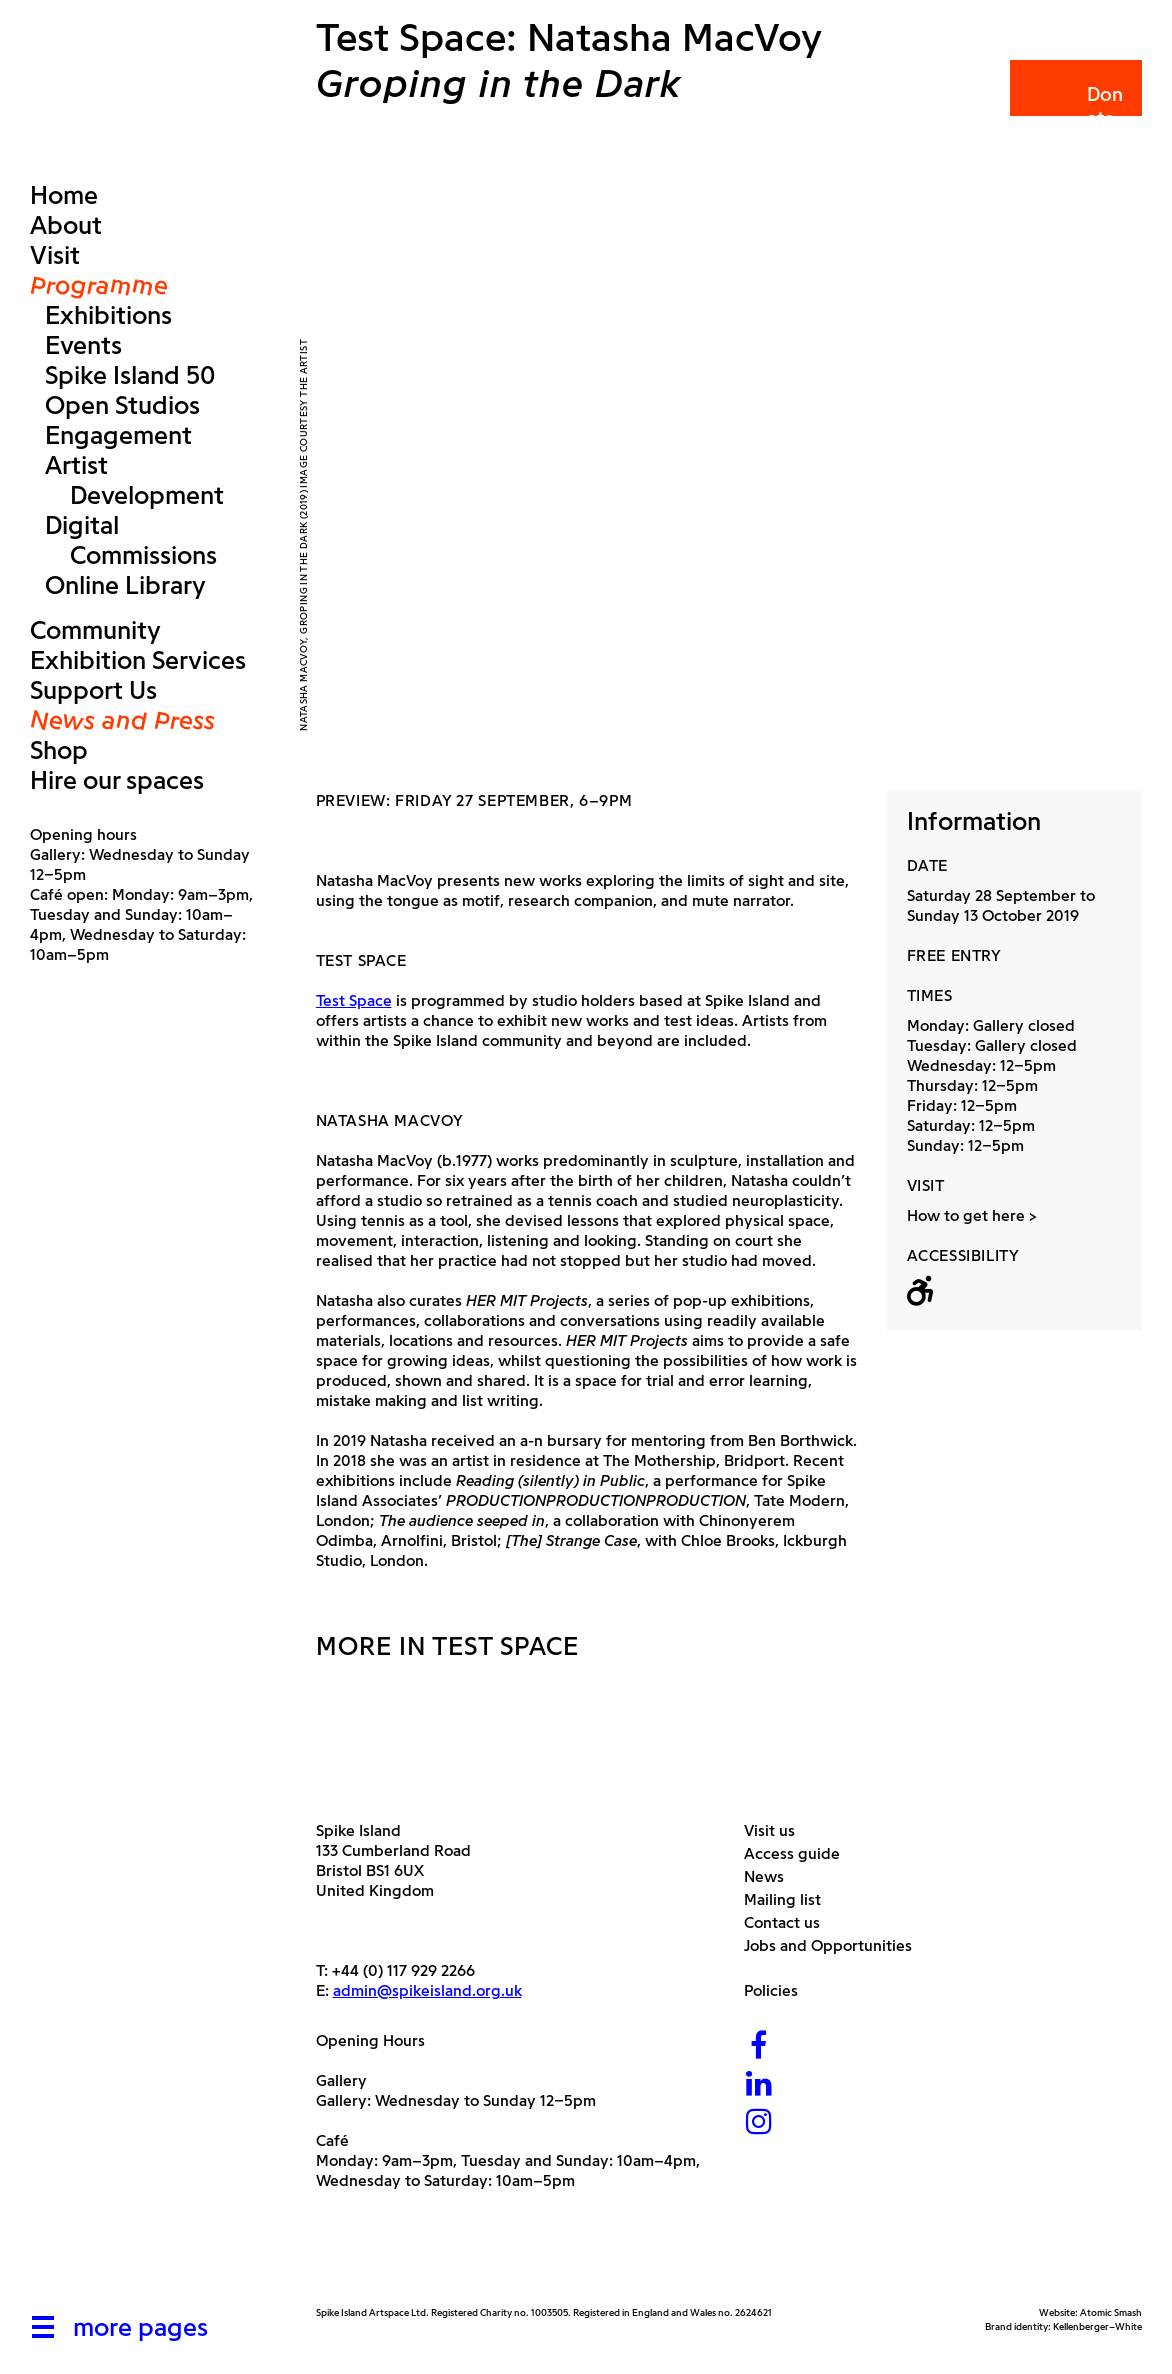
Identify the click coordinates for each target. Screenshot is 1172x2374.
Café (332, 2140)
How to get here (966, 1215)
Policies (778, 1990)
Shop (59, 750)
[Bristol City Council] (515, 2258)
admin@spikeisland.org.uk (427, 1990)
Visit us (777, 1830)
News (771, 1876)
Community (95, 630)
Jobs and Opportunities (835, 1945)
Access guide (799, 1853)
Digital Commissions (131, 540)
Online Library (125, 585)
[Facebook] (759, 2047)
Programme (99, 285)
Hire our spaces (117, 780)
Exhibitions (108, 315)
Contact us (789, 1922)
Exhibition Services (138, 660)
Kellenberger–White (1097, 2326)
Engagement (118, 435)
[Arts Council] (366, 2258)
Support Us (93, 690)
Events (83, 345)
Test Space (354, 1000)
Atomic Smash (1111, 2312)
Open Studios (122, 405)
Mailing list (790, 1899)
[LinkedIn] (759, 2085)
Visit (55, 255)
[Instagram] (759, 2123)
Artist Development (134, 480)
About (66, 225)
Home (64, 195)
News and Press (122, 720)
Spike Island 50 (130, 375)
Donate (1074, 106)
